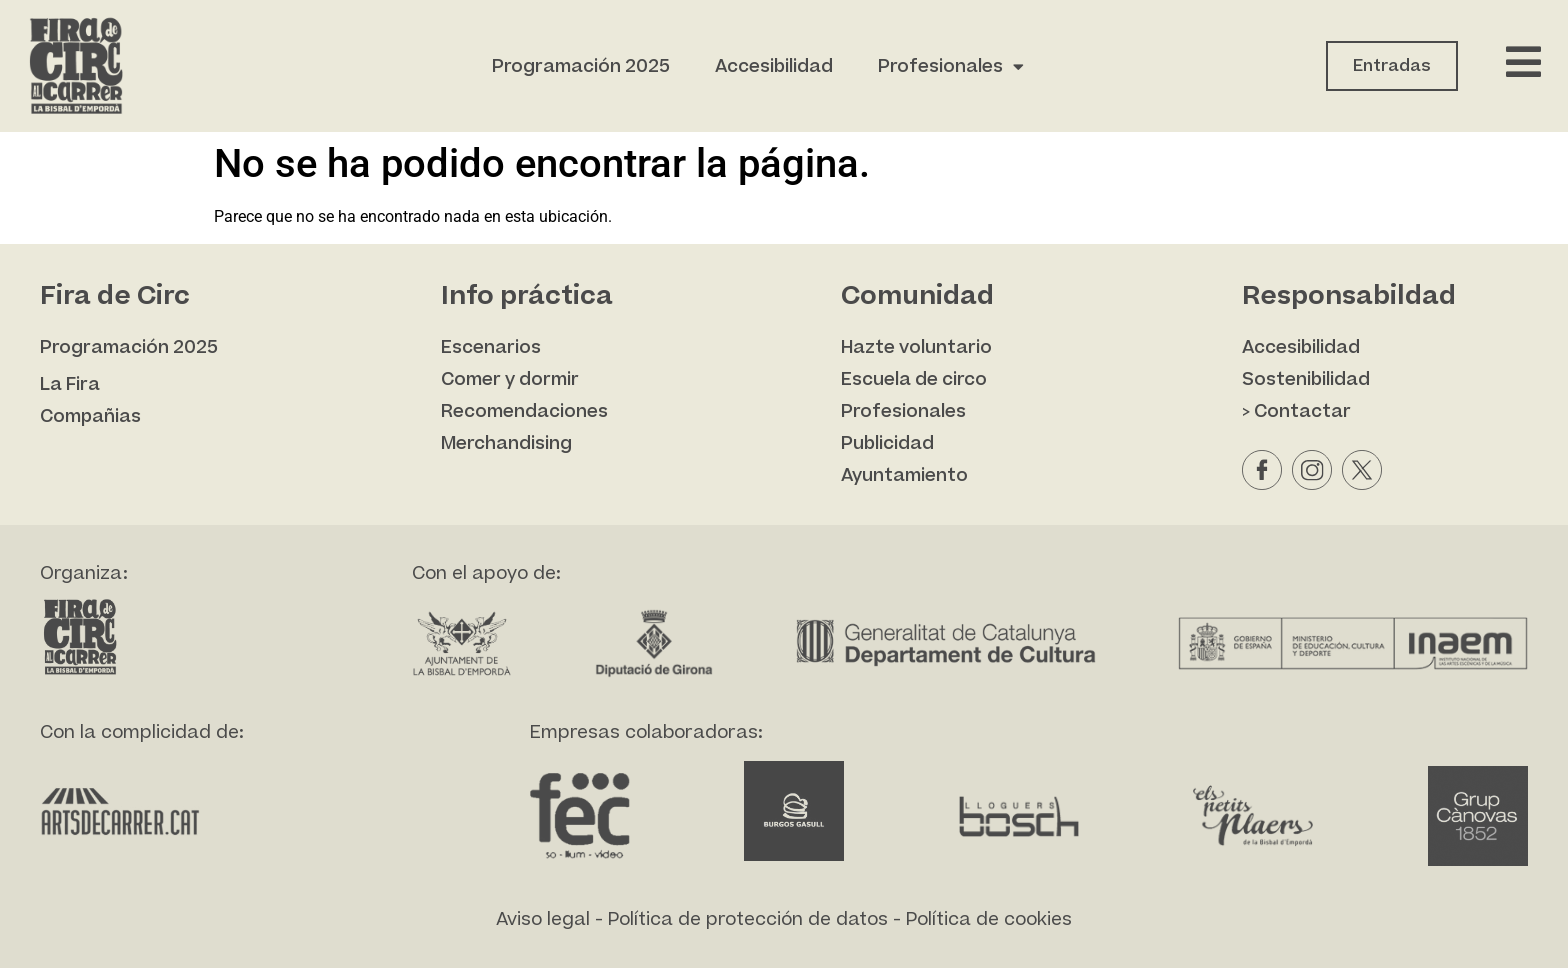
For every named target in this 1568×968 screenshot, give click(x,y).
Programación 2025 (581, 66)
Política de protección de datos (748, 919)
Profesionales (951, 66)
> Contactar (1296, 411)
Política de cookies (989, 919)
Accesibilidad (774, 66)
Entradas (1392, 66)
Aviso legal (543, 919)
